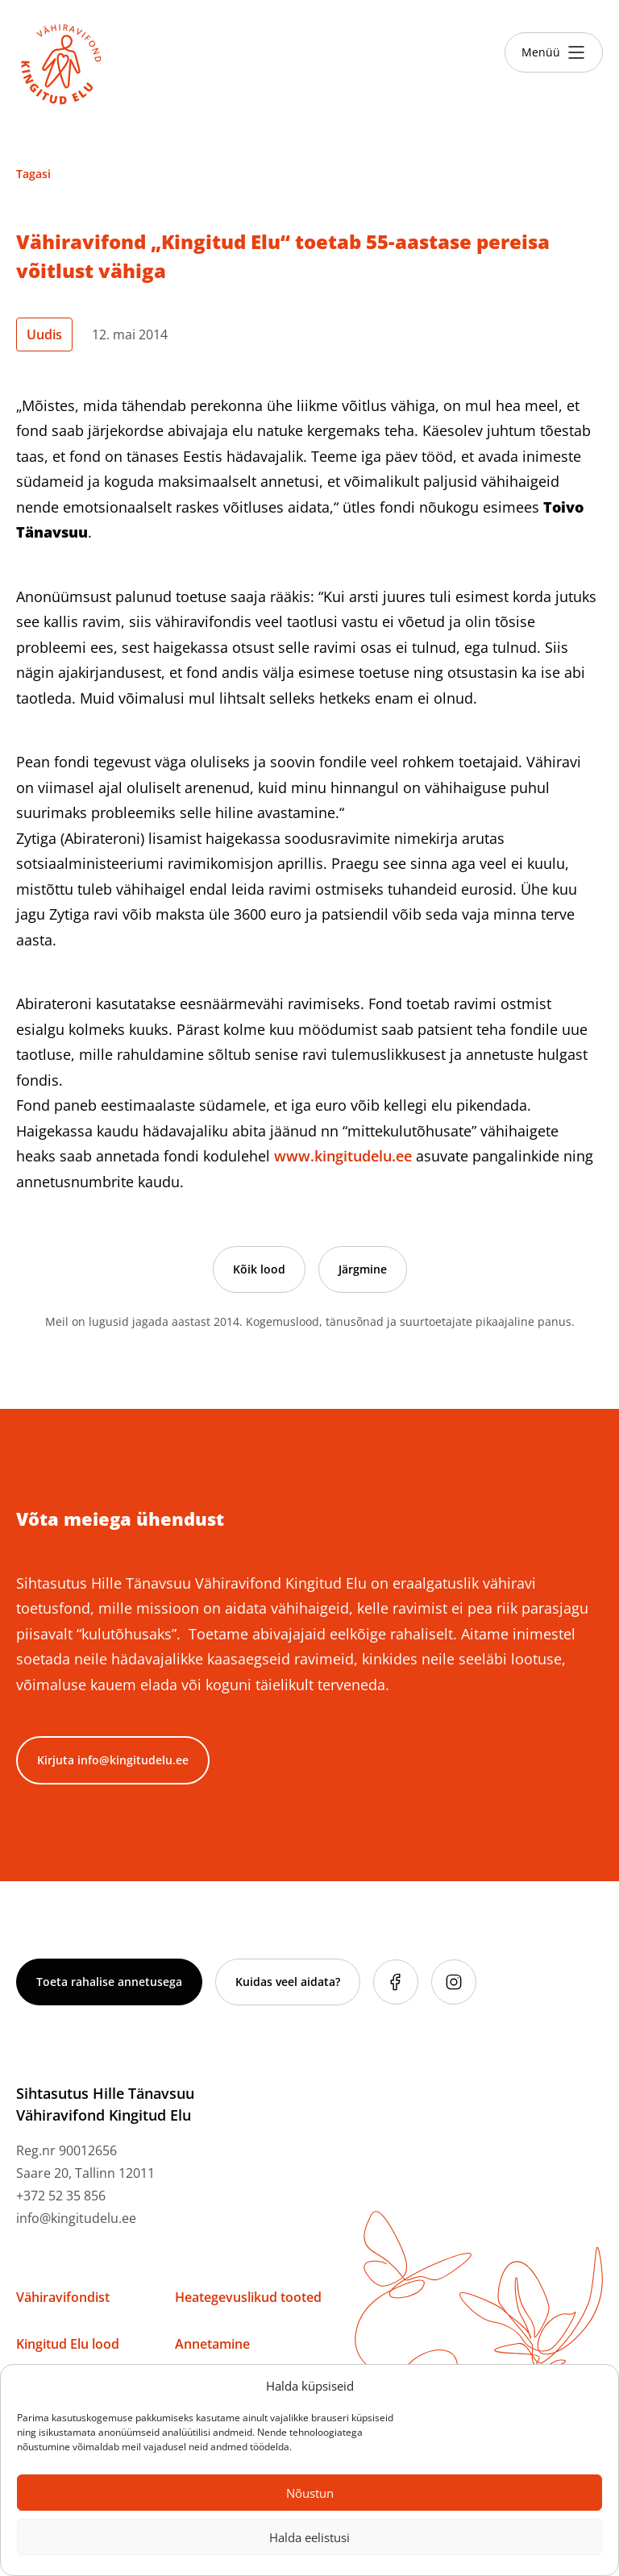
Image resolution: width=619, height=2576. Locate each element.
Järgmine (363, 1269)
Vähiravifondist (63, 2297)
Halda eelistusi (309, 2537)
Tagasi (33, 173)
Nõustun (310, 2493)
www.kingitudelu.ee (343, 1155)
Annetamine (212, 2344)
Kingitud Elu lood (67, 2344)
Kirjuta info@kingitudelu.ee (113, 1760)
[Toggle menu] (554, 52)
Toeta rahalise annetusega (109, 1981)
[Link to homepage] (61, 64)
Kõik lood (259, 1269)
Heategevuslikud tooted (248, 2297)
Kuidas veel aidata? (287, 1981)
